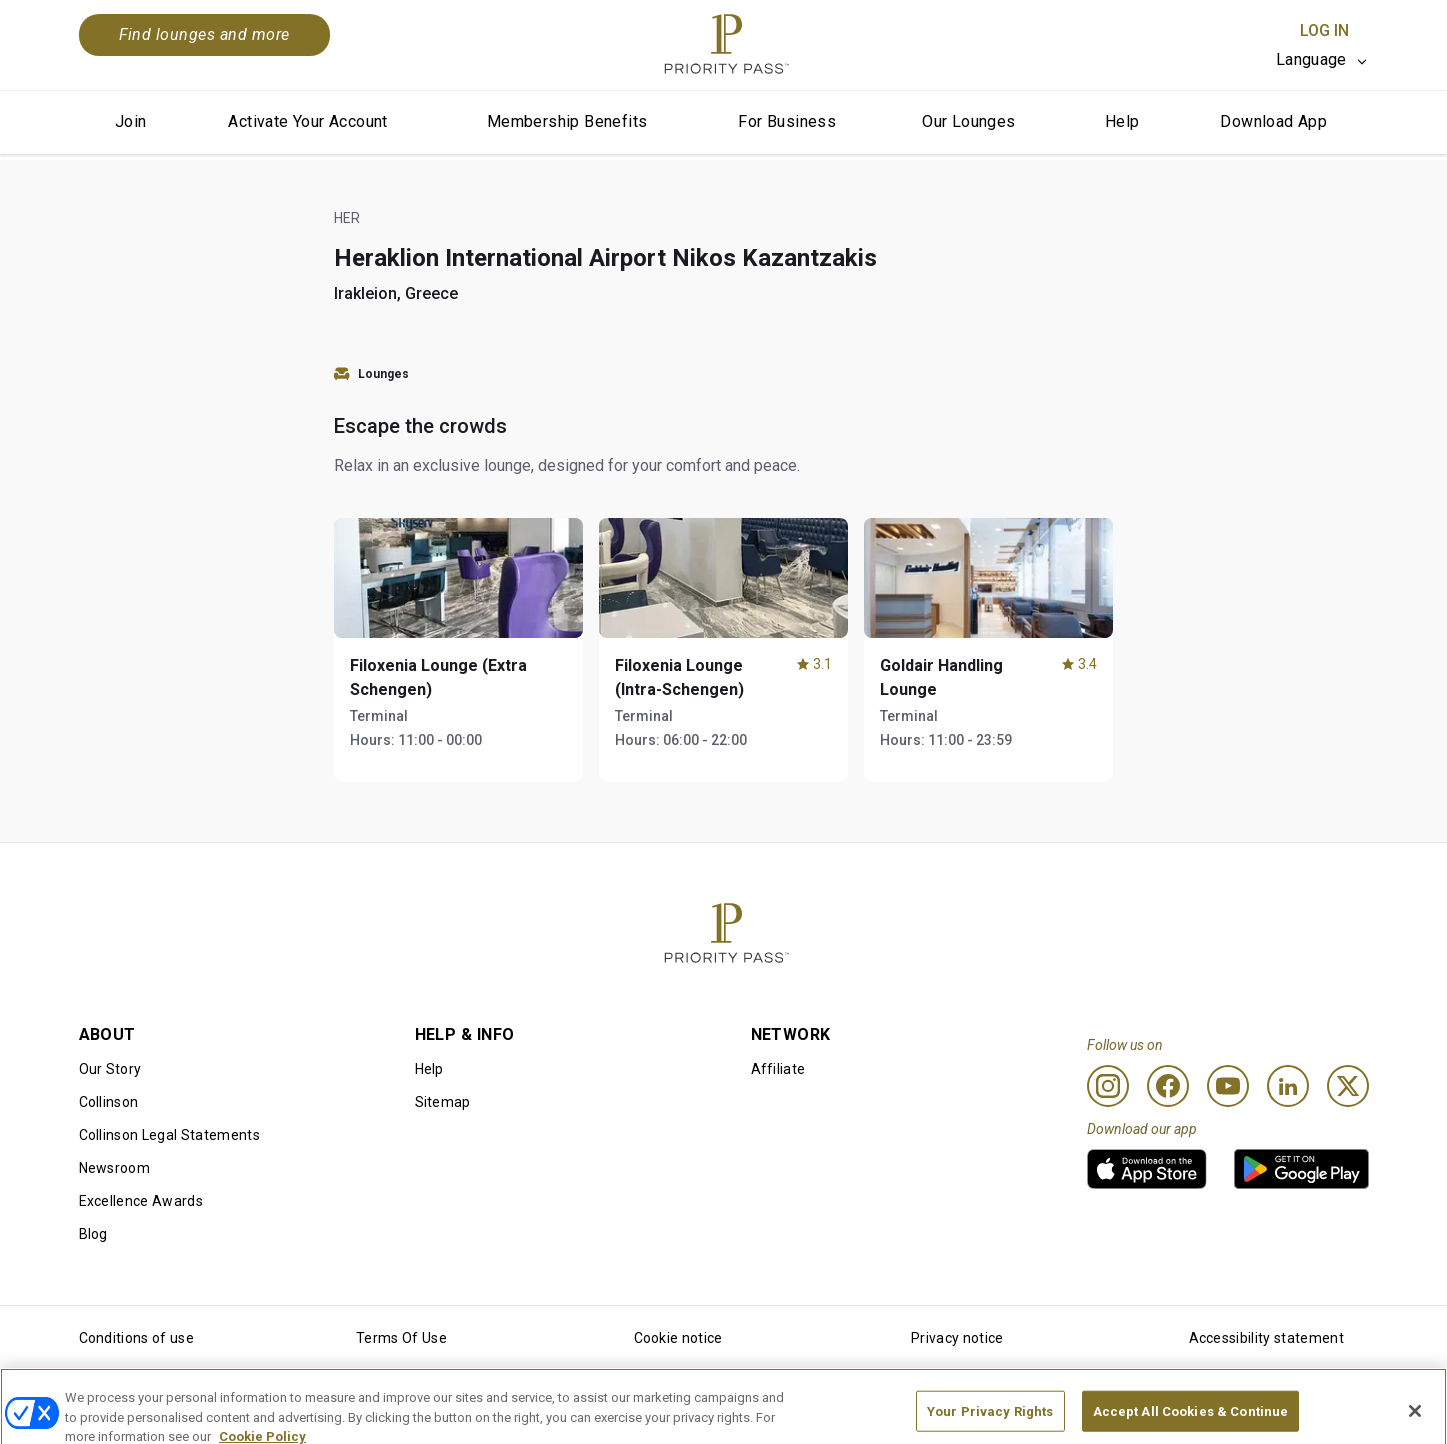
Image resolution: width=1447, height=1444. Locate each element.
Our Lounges (968, 121)
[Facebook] (1168, 1086)
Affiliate (778, 1069)
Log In (1324, 30)
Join (131, 121)
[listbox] (1322, 60)
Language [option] (1311, 59)
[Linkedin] (1288, 1086)
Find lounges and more (204, 34)
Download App (1273, 121)
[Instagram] (1108, 1086)
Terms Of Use (401, 1338)
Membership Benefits (567, 121)
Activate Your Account (307, 121)
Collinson (109, 1102)
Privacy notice (957, 1338)
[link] (1147, 1169)
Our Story (110, 1069)
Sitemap (443, 1102)
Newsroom (115, 1168)
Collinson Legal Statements (169, 1135)
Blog (93, 1234)
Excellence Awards (141, 1201)
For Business (787, 121)
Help (1122, 121)
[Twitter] (1348, 1086)
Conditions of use (136, 1338)
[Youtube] (1228, 1086)
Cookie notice (678, 1338)
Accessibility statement (1266, 1338)
